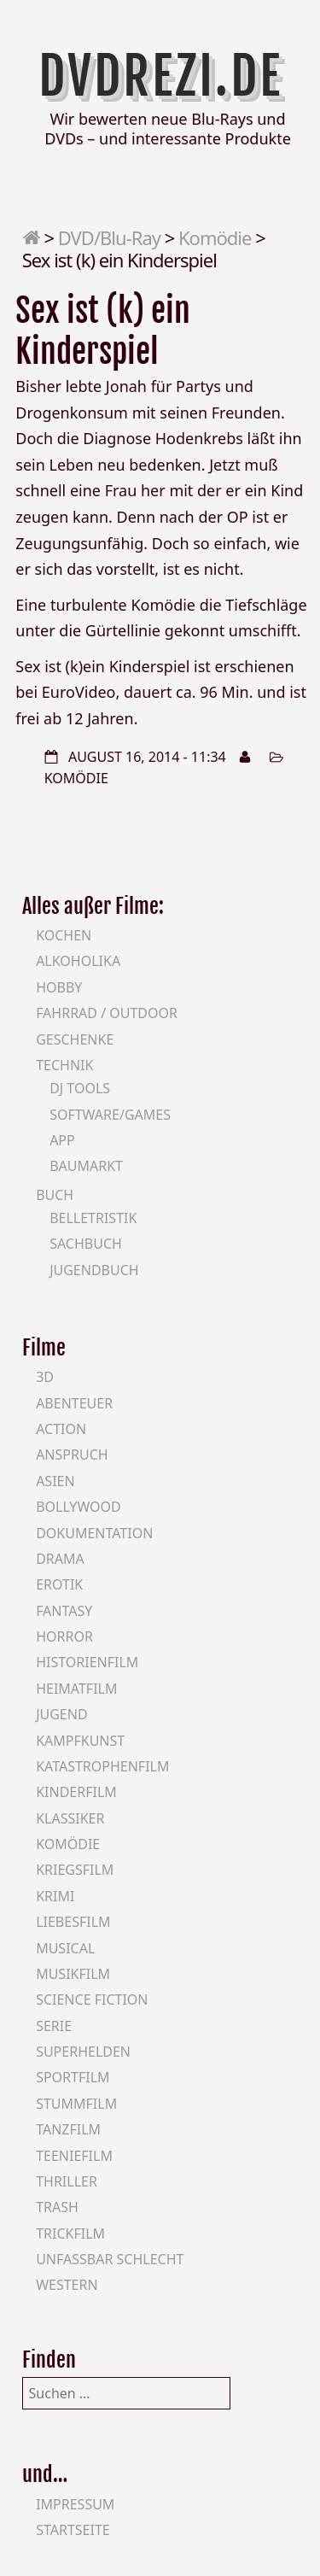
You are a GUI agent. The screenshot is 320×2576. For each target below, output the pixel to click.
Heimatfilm (76, 1688)
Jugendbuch (94, 1270)
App (62, 1140)
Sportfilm (72, 2077)
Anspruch (72, 1454)
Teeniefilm (74, 2155)
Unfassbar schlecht (109, 2259)
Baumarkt (86, 1165)
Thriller (66, 2181)
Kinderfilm (76, 1792)
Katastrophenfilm (102, 1766)
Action (61, 1429)
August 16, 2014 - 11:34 (147, 756)
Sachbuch (85, 1243)
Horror (64, 1636)
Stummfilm (76, 2103)
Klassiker (70, 1818)
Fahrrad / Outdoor (106, 1013)
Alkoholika (78, 960)
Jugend (61, 1714)
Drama (60, 1558)
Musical (65, 1948)
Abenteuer (74, 1403)
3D (45, 1376)
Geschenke (74, 1039)
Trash (57, 2207)
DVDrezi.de (160, 76)
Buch (54, 1195)
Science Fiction (92, 1999)
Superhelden (83, 2051)
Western (66, 2284)
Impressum (75, 2504)
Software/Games (110, 1114)
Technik (64, 1065)
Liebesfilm (73, 1921)
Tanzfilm (68, 2129)
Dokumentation (94, 1533)
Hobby (59, 987)
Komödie (214, 237)
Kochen (63, 935)
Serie (54, 2026)
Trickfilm (70, 2233)
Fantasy (64, 1610)
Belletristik (93, 1218)
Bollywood (78, 1506)
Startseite (73, 2529)
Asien (55, 1481)
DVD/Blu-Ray (109, 237)
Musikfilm (73, 1973)
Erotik (59, 1584)
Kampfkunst (80, 1740)
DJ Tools (79, 1088)
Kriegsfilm (74, 1869)
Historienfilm (87, 1662)
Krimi (55, 1896)
